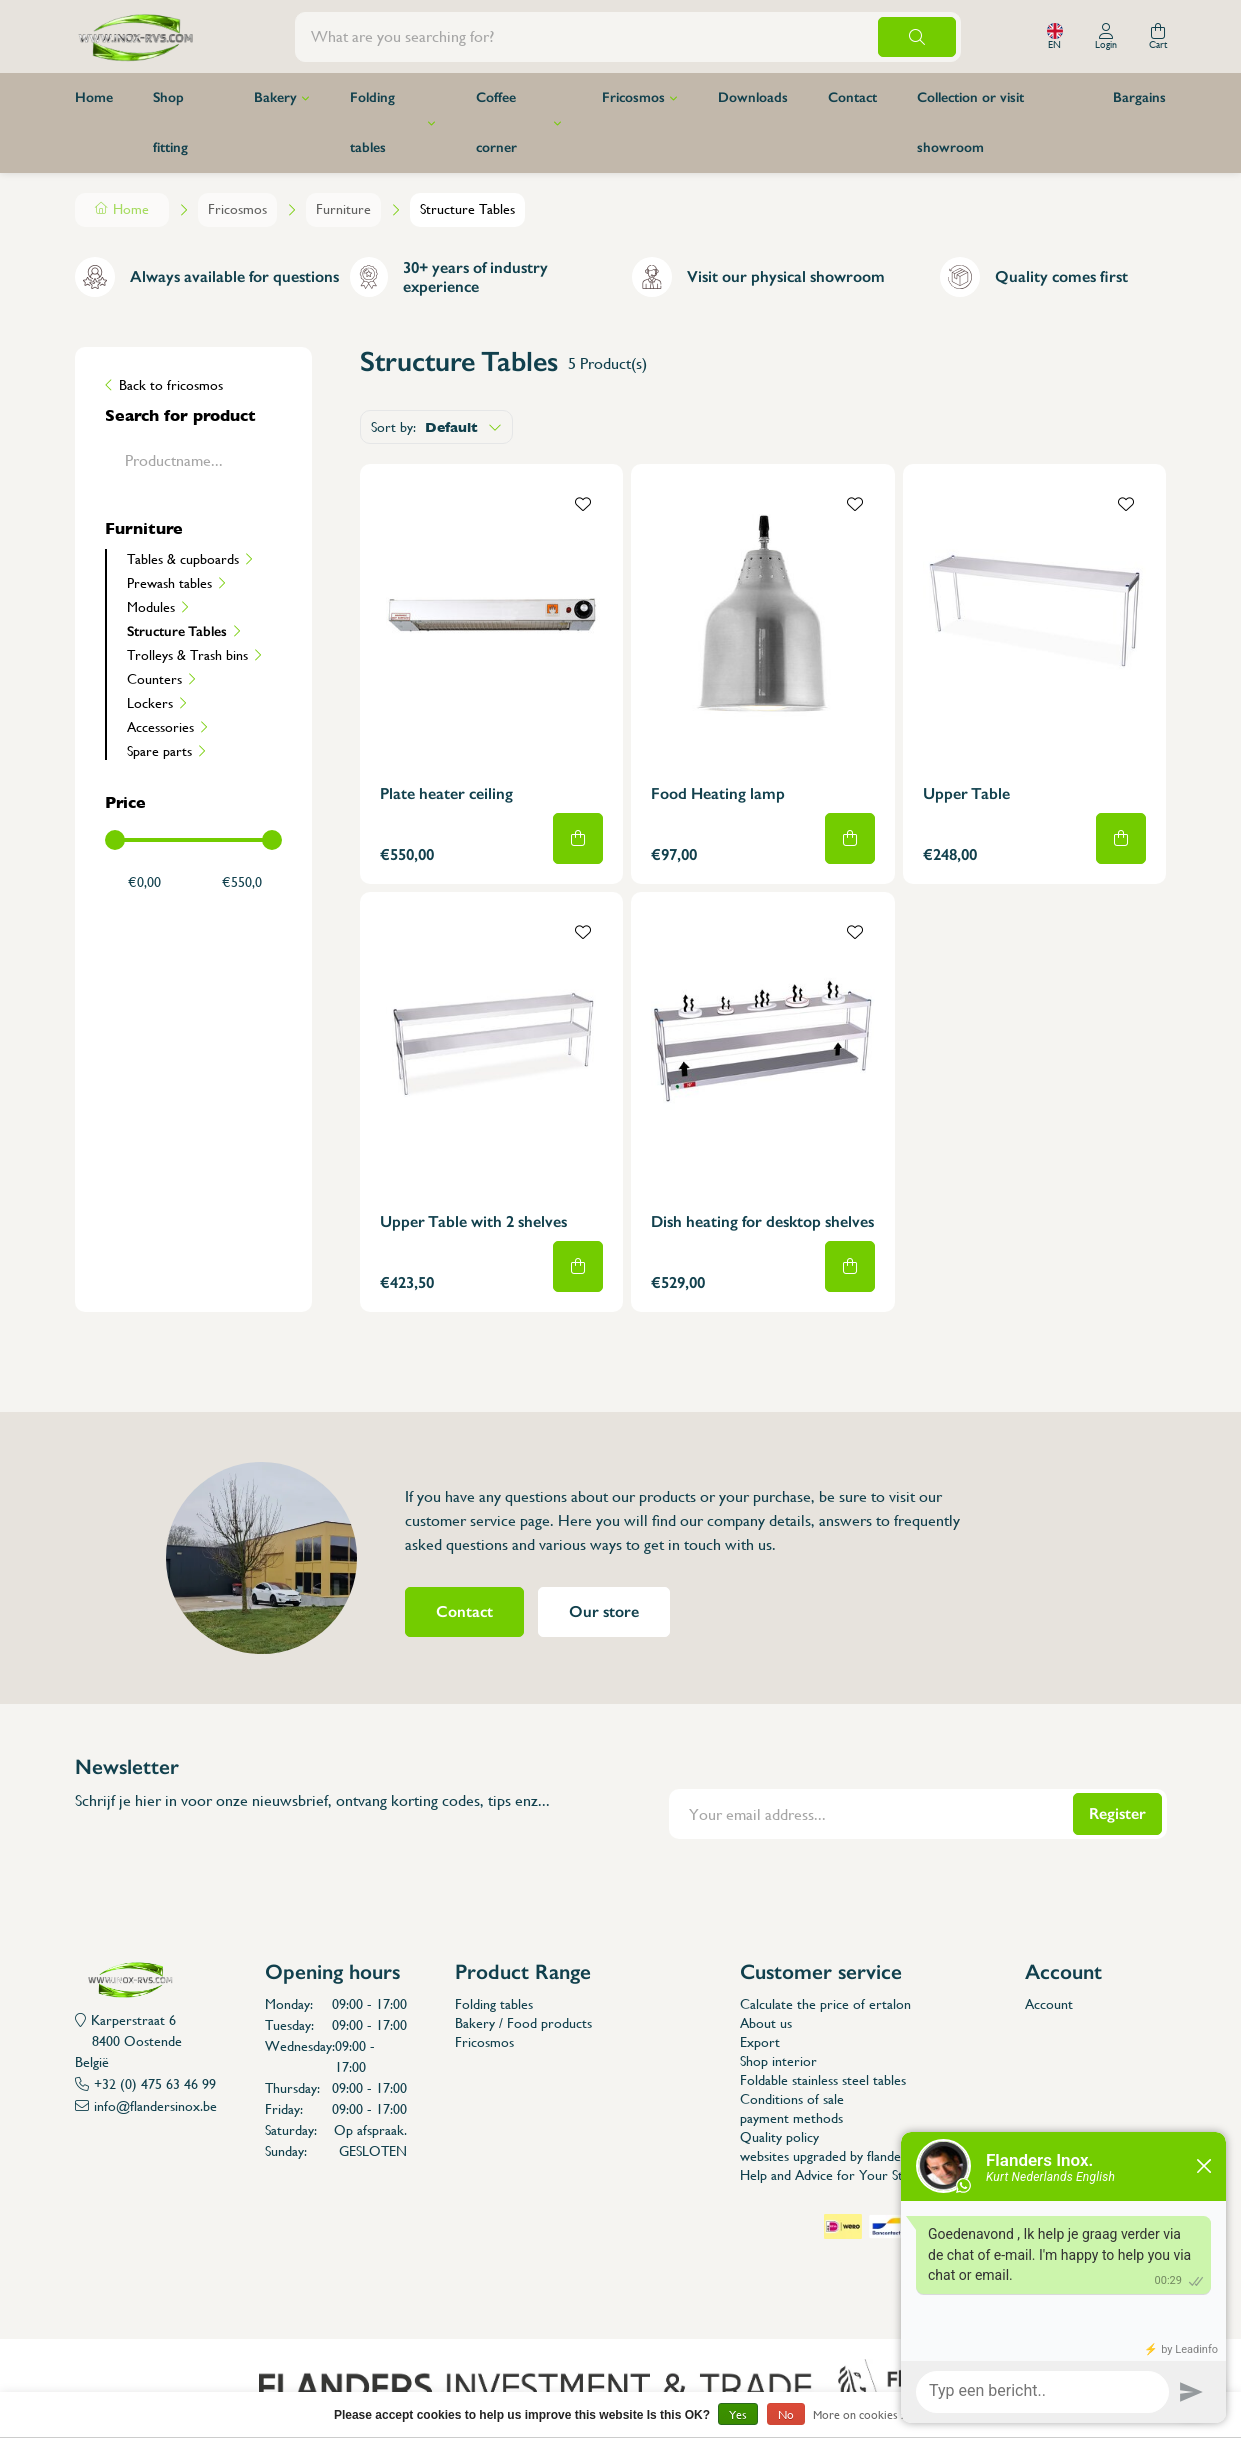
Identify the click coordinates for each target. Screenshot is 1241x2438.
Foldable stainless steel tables (823, 2080)
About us (766, 2023)
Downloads (753, 97)
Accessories (160, 727)
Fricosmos (633, 97)
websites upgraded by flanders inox (840, 2156)
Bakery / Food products (523, 2023)
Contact (852, 97)
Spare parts (159, 751)
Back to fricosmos (171, 385)
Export (760, 2042)
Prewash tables (169, 583)
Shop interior (778, 2061)
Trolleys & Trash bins (187, 655)
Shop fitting (170, 122)
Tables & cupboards (183, 559)
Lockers (150, 703)
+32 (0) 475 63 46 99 (155, 2084)
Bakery (275, 97)
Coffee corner (496, 122)
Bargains (1139, 97)
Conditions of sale (792, 2099)
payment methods (791, 2118)
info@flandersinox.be (155, 2106)
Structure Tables (177, 631)
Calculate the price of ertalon (825, 2004)
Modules (151, 607)
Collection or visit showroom (970, 122)
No (786, 2415)
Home (94, 97)
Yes (738, 2415)
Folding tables (372, 122)
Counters (154, 679)
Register (1117, 1813)
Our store (604, 1611)
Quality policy (779, 2137)
